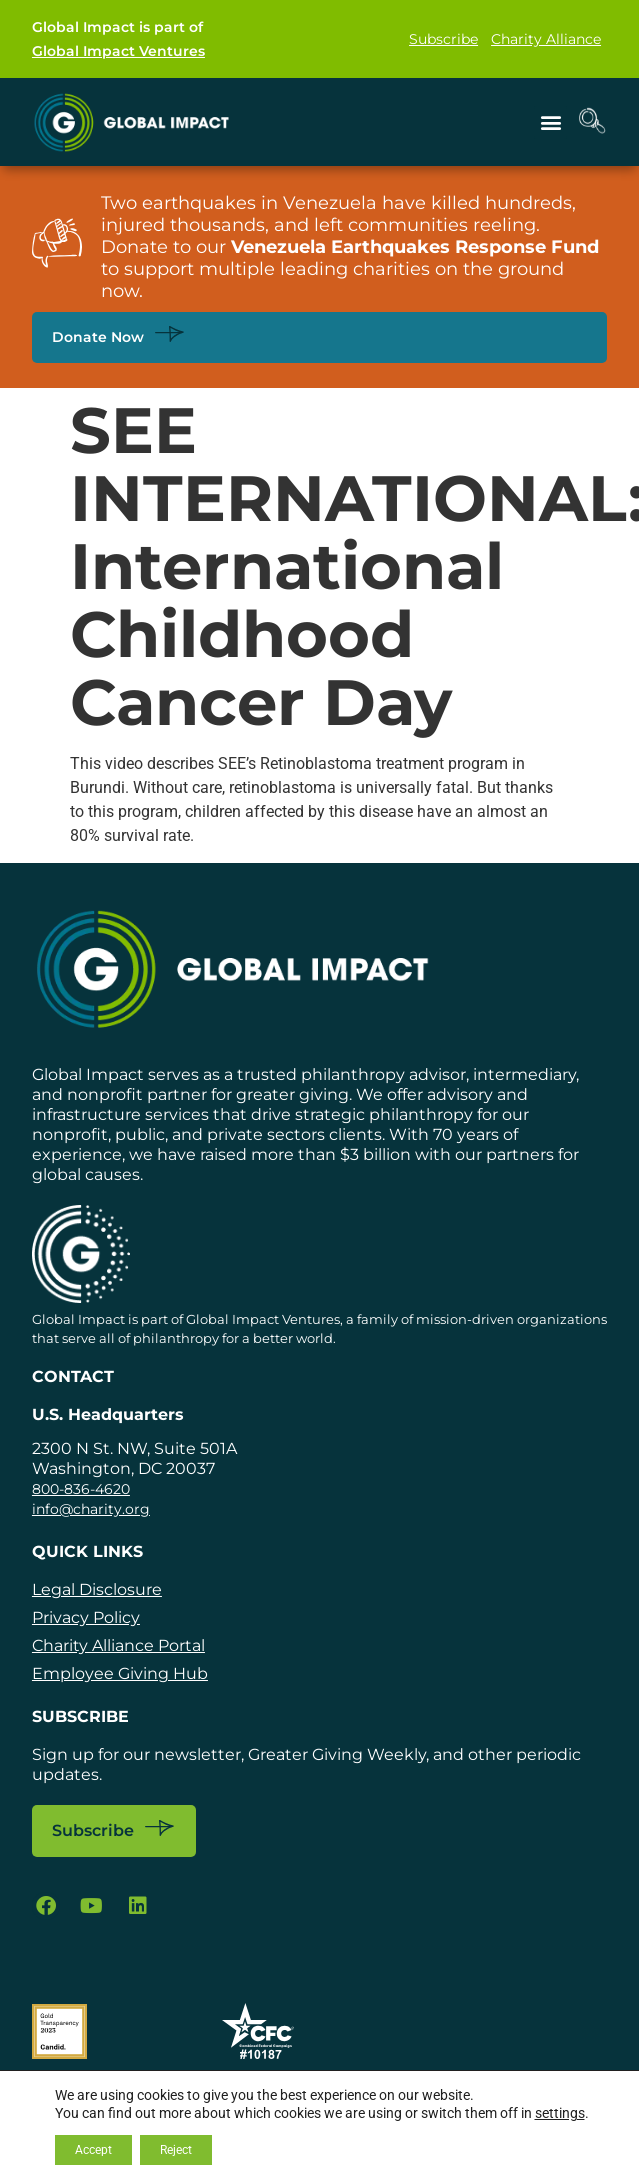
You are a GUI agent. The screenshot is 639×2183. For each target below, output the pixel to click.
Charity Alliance (546, 39)
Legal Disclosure (97, 1589)
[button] (550, 122)
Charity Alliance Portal (118, 1645)
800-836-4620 (81, 1489)
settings (560, 2113)
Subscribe (443, 39)
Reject (176, 2150)
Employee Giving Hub (120, 1673)
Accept (93, 2150)
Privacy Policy (86, 1617)
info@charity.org (91, 1509)
